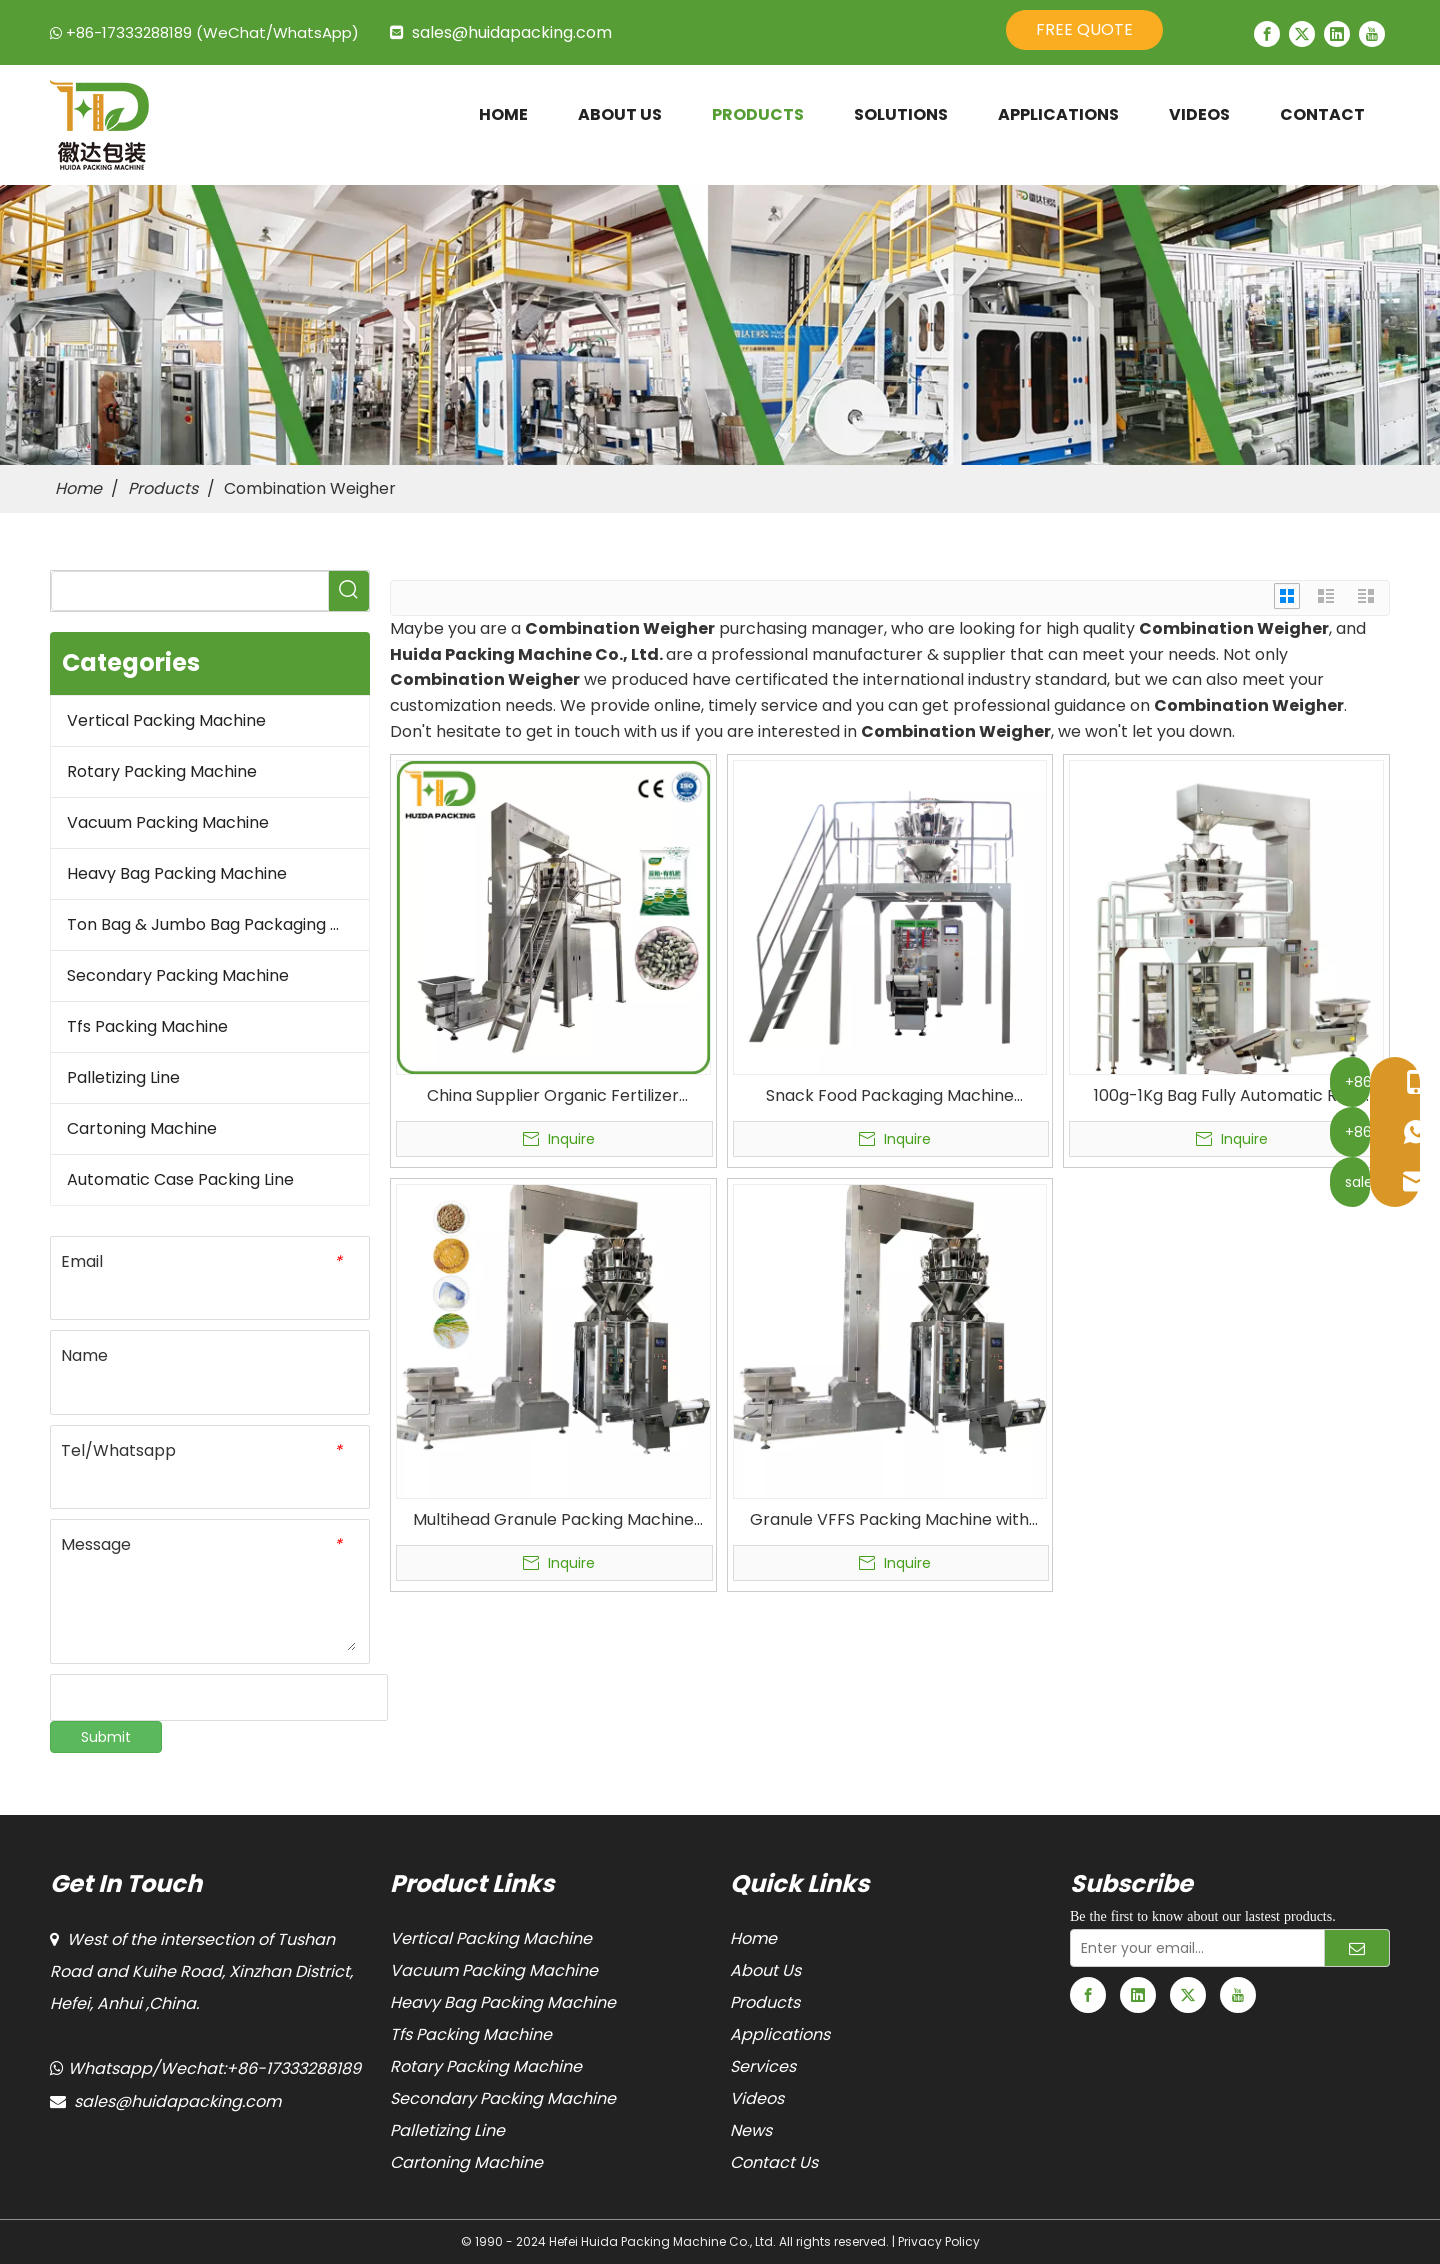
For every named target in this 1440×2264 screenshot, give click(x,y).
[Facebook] (1267, 34)
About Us (765, 1970)
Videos (757, 2098)
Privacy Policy (939, 2241)
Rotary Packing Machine (162, 771)
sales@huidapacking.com (512, 32)
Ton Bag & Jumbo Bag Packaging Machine (218, 924)
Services (763, 2066)
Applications (780, 2034)
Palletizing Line (123, 1077)
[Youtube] (1372, 34)
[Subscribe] (1357, 1948)
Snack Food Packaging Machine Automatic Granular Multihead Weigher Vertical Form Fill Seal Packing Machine (890, 1096)
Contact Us (774, 2162)
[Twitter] (1302, 34)
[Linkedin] (1337, 34)
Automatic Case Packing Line (180, 1179)
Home (753, 1938)
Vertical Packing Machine (166, 720)
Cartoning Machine (142, 1128)
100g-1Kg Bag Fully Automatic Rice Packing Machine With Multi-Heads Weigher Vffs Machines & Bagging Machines (1227, 1096)
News (751, 2130)
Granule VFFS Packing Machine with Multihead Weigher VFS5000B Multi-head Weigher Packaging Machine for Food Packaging (890, 1520)
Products (765, 2002)
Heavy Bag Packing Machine (177, 873)
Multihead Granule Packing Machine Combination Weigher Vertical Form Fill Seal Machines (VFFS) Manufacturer (553, 1520)
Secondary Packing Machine (178, 975)
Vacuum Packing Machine (168, 822)
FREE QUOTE (1084, 29)
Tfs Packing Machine (147, 1026)
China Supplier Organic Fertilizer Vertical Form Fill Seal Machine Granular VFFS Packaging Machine (553, 1096)
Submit (106, 1737)
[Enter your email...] (1193, 1948)
